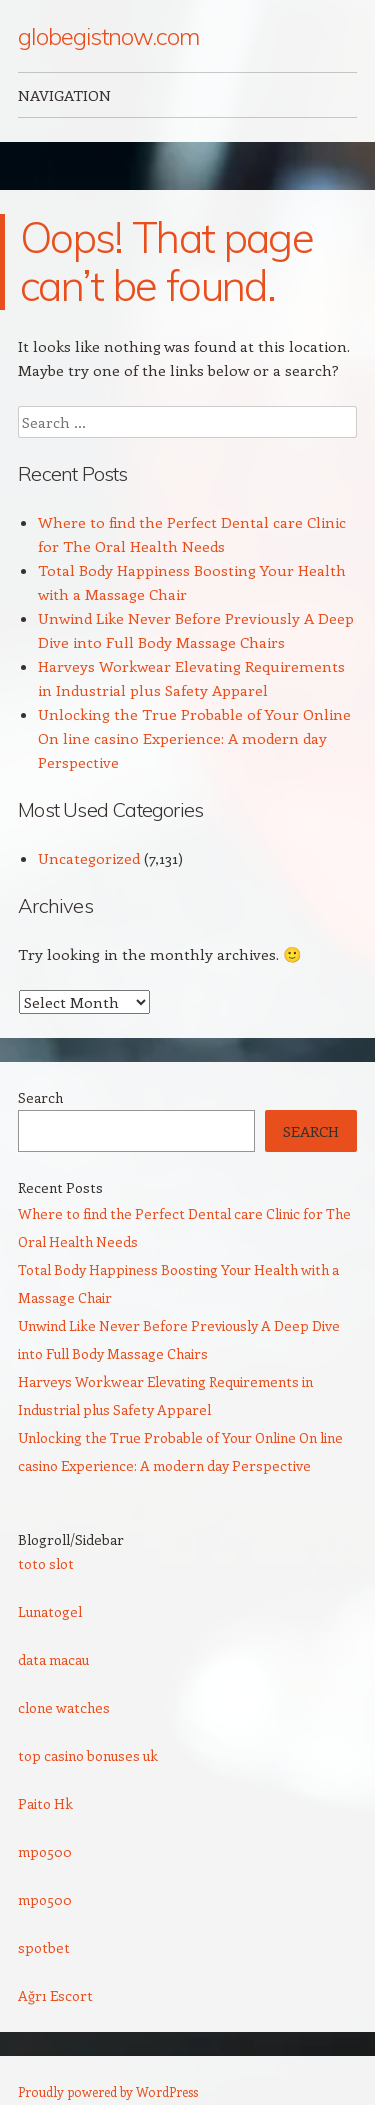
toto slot (46, 1563)
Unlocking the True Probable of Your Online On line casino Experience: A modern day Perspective (194, 738)
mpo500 (45, 1851)
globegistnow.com (108, 36)
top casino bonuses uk (88, 1755)
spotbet (44, 1947)
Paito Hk (45, 1803)
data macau (53, 1659)
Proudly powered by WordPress (108, 2091)
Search (40, 1097)
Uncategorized (89, 858)
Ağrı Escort (55, 1995)
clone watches (64, 1707)
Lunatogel (50, 1611)
